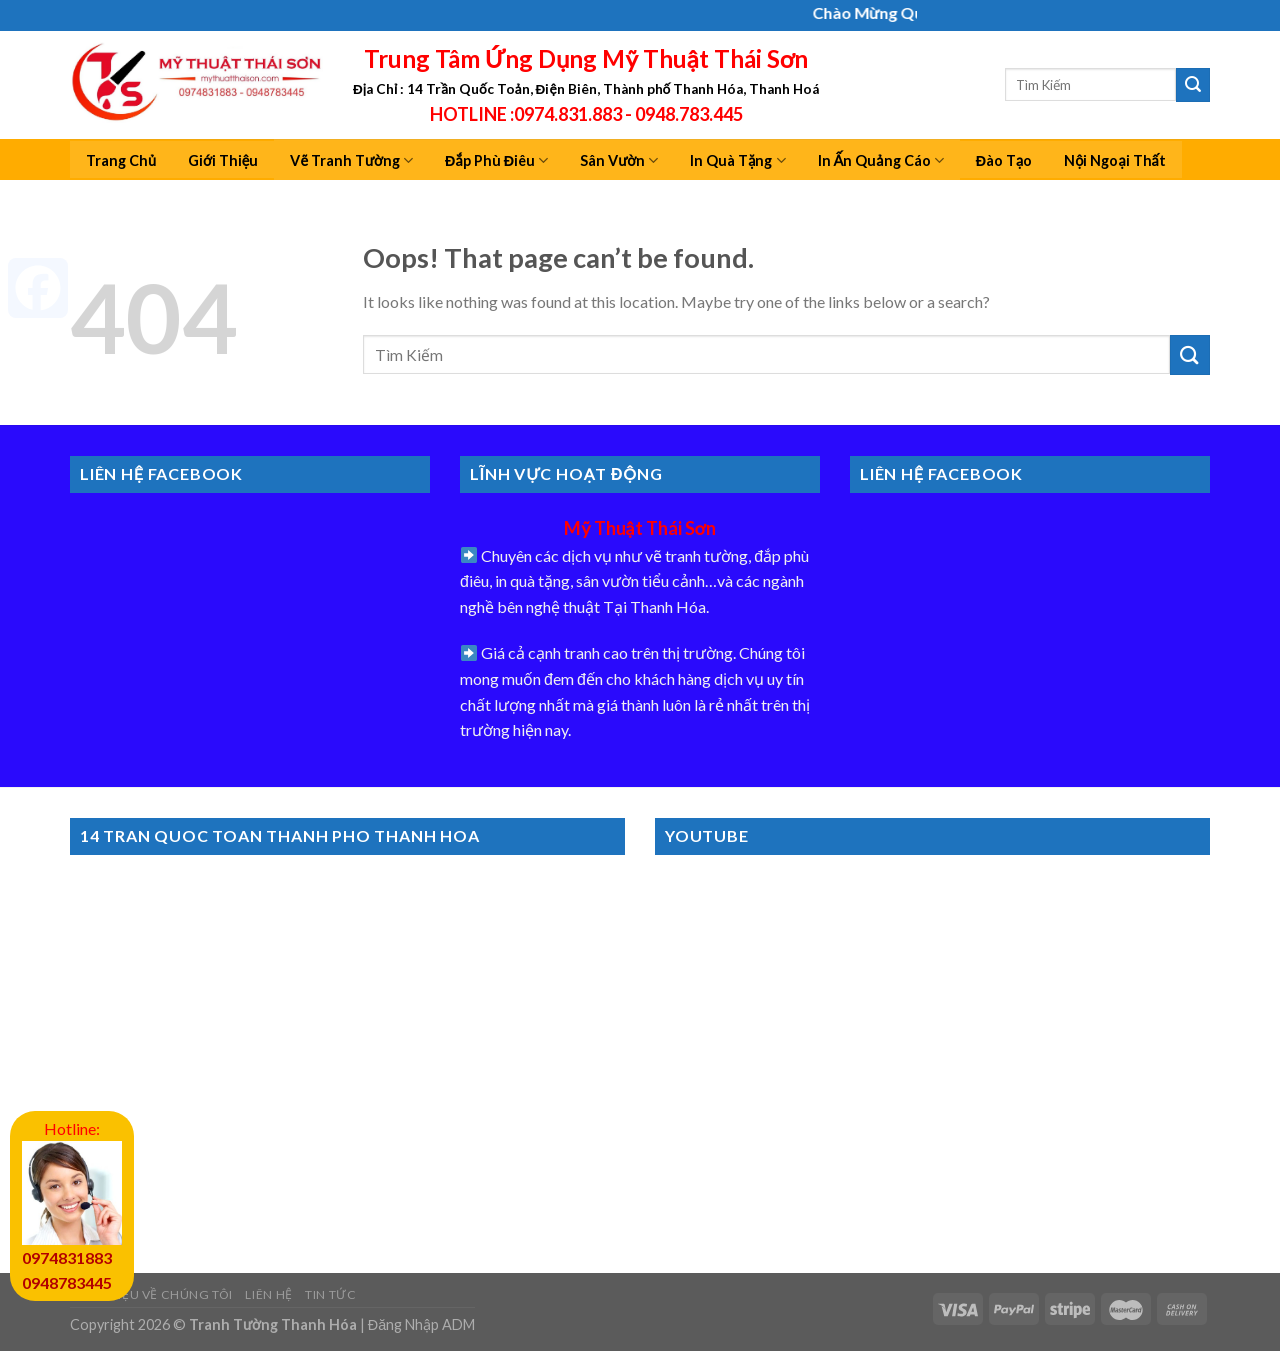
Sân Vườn (619, 160)
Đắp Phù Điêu (496, 160)
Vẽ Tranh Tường (351, 160)
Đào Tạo (1004, 160)
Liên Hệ (268, 1294)
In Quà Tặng (737, 160)
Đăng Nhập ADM (421, 1324)
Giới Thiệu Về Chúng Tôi (151, 1294)
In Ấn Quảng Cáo (881, 160)
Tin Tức (330, 1294)
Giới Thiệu (223, 160)
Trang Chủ (121, 160)
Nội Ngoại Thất (1114, 160)
